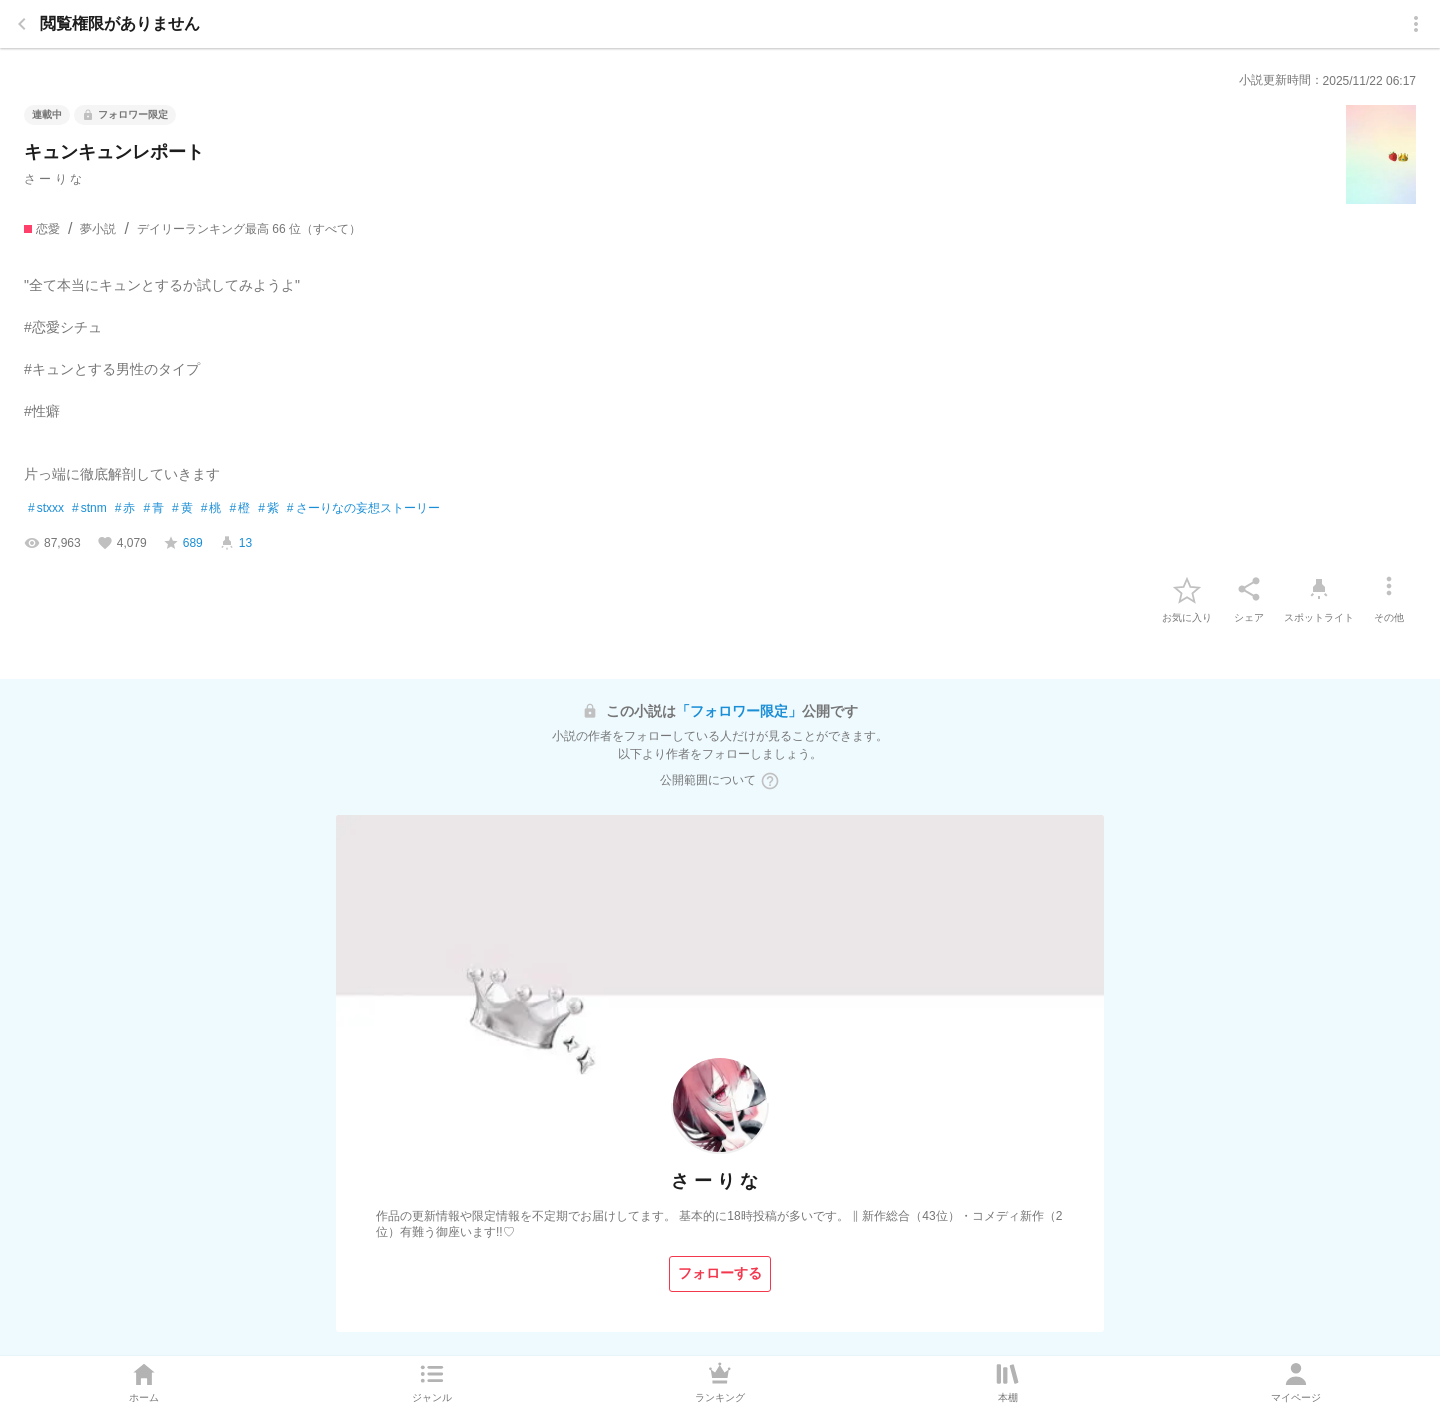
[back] (22, 24)
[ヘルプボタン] (770, 781)
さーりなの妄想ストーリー (363, 509)
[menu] (1416, 24)
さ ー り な (53, 179)
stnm (89, 509)
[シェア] (1249, 589)
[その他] (1389, 589)
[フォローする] (720, 1274)
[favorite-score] (183, 543)
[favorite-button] (1187, 589)
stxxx (46, 509)
